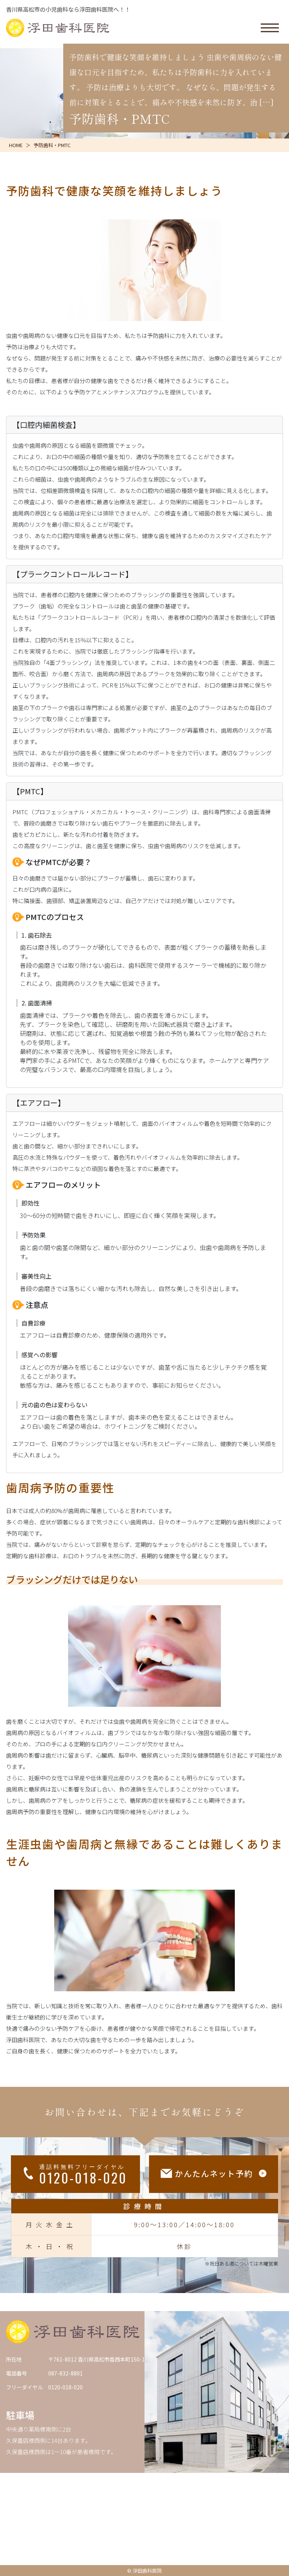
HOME (16, 145)
